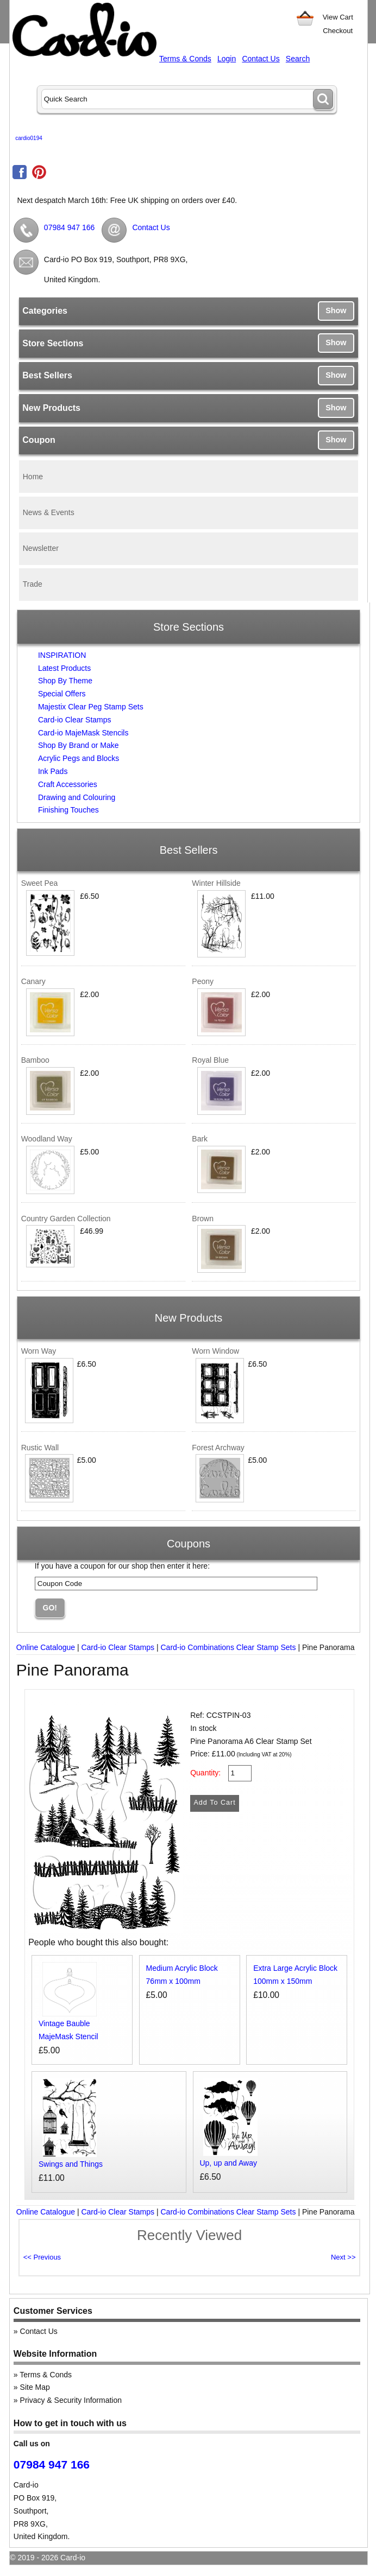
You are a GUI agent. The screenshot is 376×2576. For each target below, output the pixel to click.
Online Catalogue (45, 1647)
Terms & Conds (185, 58)
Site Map (35, 2387)
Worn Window (215, 1351)
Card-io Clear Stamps (74, 719)
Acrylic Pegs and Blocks (78, 758)
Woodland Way (46, 1138)
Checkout (338, 31)
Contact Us (260, 58)
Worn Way (39, 1351)
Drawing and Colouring (76, 797)
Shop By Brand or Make (78, 745)
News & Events (48, 512)
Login (226, 58)
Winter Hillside (216, 883)
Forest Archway (218, 1447)
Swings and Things (71, 2164)
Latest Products (64, 668)
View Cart (338, 17)
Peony (203, 981)
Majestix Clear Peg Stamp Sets (90, 706)
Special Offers (62, 693)
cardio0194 (28, 138)
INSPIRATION (62, 655)
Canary (33, 981)
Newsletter (41, 548)
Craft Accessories (67, 784)
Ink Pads (52, 771)
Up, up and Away (228, 2163)
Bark (200, 1138)
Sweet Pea (39, 883)
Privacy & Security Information (71, 2400)
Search (298, 58)
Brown (203, 1218)
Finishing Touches (68, 809)
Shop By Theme (65, 680)
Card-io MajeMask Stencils (83, 732)
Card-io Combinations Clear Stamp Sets (228, 1647)
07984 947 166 (69, 227)
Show (335, 310)
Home (33, 476)
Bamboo (35, 1060)
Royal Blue (210, 1060)
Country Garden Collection (66, 1218)
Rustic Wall (40, 1447)
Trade (32, 584)
